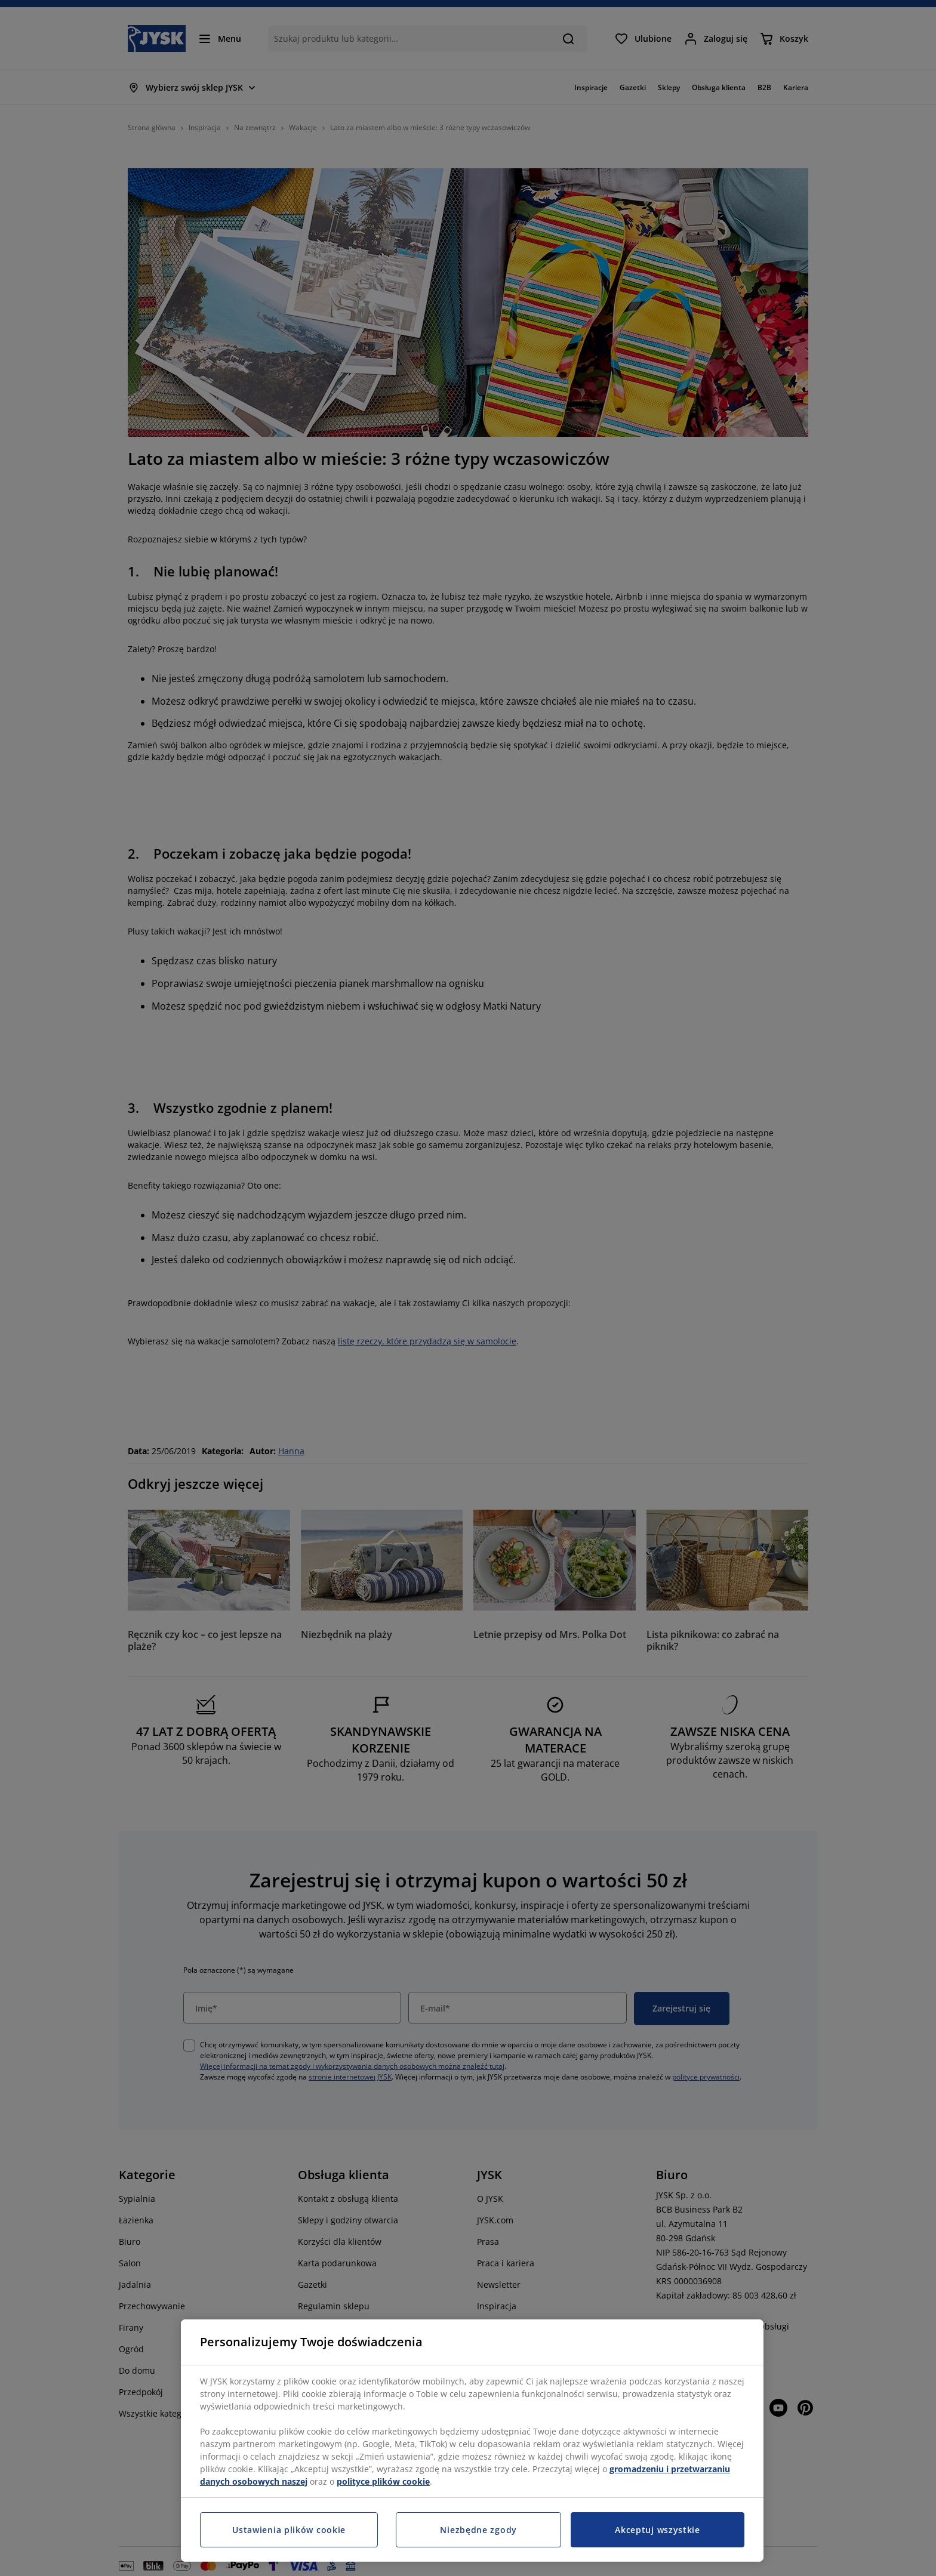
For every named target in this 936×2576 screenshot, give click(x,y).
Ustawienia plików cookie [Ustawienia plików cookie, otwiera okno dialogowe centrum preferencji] (289, 2529)
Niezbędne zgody (478, 2529)
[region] (472, 2440)
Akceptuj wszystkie (657, 2529)
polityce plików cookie (383, 2481)
